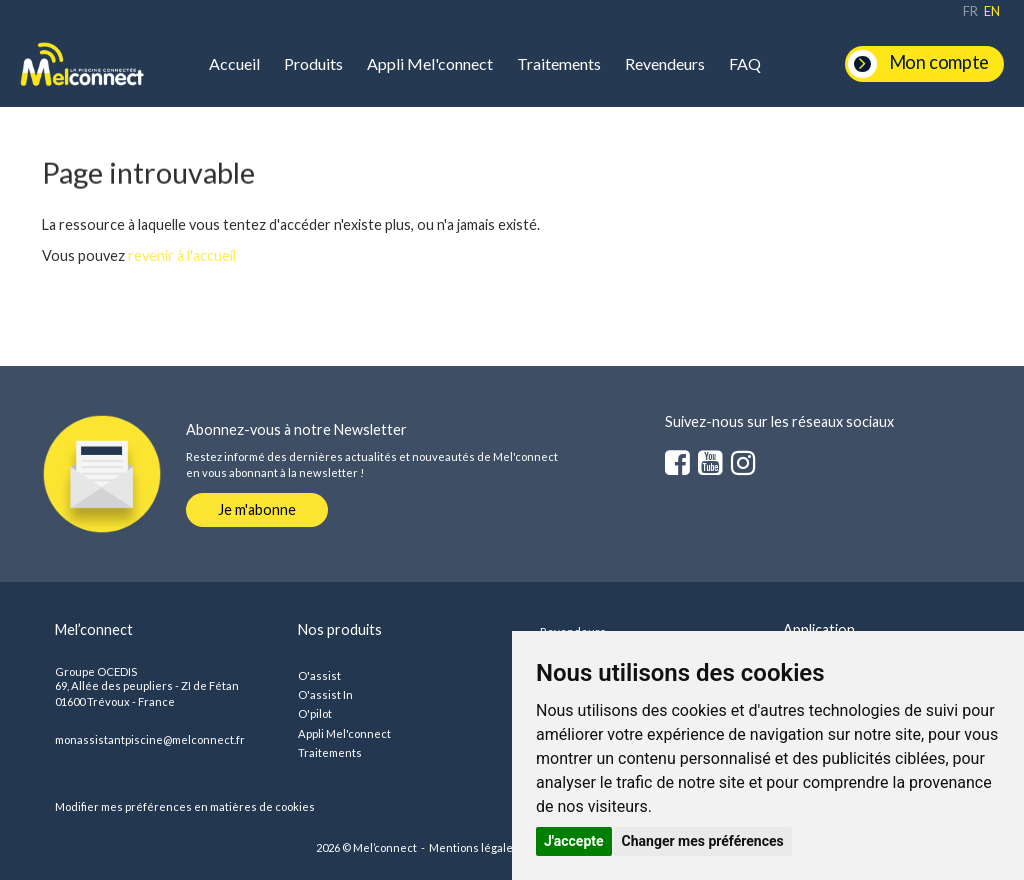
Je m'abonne (257, 509)
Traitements (559, 63)
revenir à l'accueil (182, 255)
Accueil (234, 63)
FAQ (745, 63)
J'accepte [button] (574, 841)
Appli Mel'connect (430, 63)
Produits (313, 63)
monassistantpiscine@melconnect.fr (150, 739)
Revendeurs (665, 63)
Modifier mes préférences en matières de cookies (185, 806)
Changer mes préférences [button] (703, 841)
